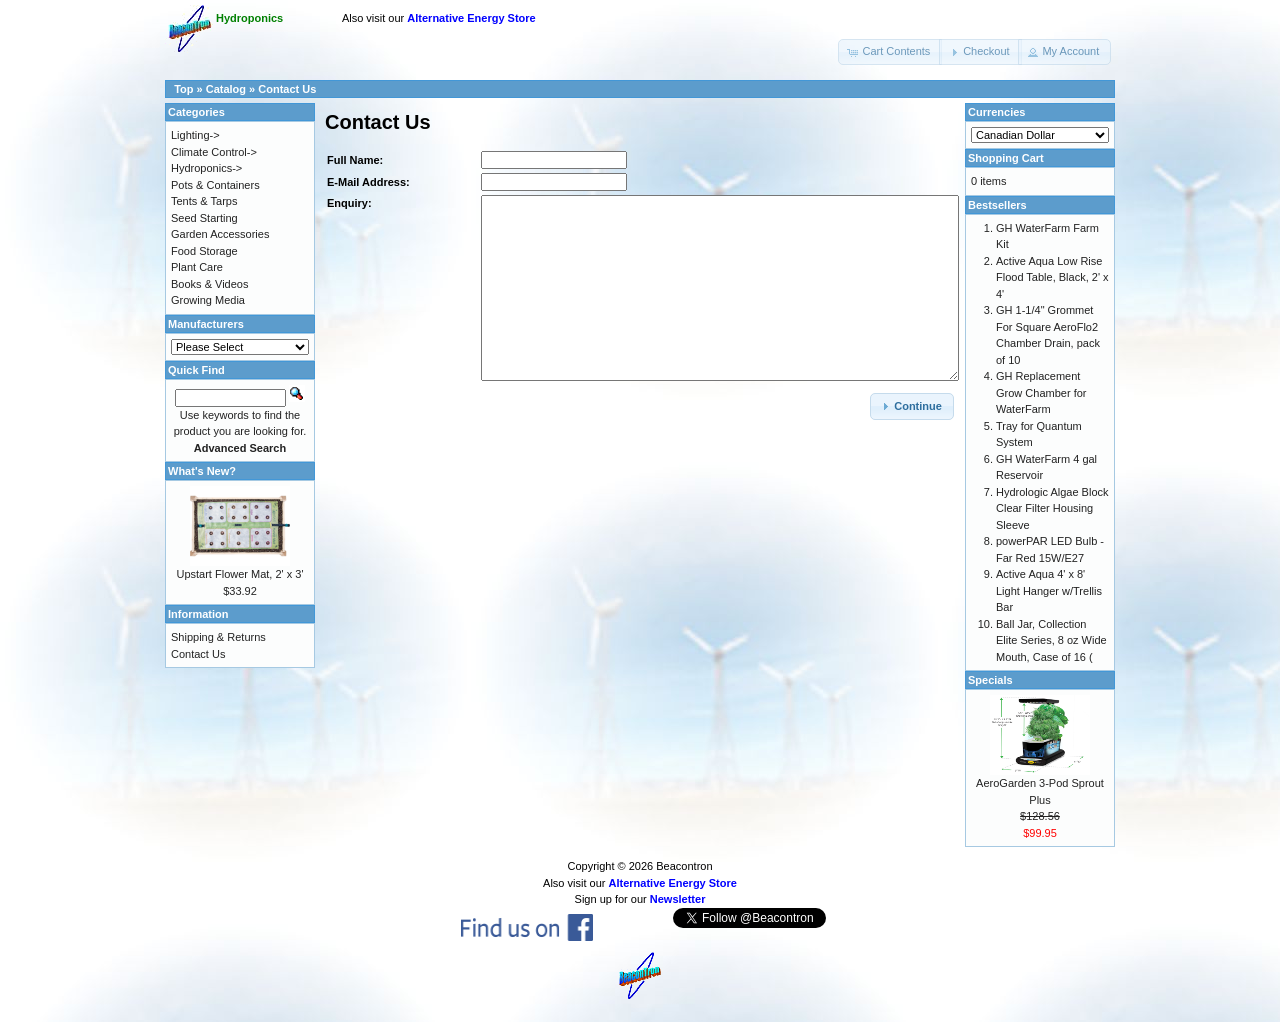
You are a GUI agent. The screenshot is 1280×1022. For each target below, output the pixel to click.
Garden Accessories (220, 234)
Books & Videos (209, 284)
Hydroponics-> (206, 168)
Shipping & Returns (218, 637)
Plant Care (197, 267)
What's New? (202, 471)
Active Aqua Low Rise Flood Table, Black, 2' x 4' (1052, 277)
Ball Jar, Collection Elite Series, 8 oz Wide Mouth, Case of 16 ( (1051, 640)
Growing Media (208, 300)
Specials (990, 680)
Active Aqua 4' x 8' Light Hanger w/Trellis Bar (1049, 590)
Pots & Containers (215, 185)
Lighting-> (195, 135)
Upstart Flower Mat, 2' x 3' (239, 574)
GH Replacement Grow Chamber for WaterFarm (1041, 392)
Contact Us (287, 89)
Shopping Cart (1006, 158)
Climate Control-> (214, 152)
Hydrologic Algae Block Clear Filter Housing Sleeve (1052, 508)
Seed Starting (204, 218)
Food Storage (204, 251)
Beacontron (684, 866)
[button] (890, 52)
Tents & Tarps (204, 201)
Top (183, 89)
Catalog (226, 89)
